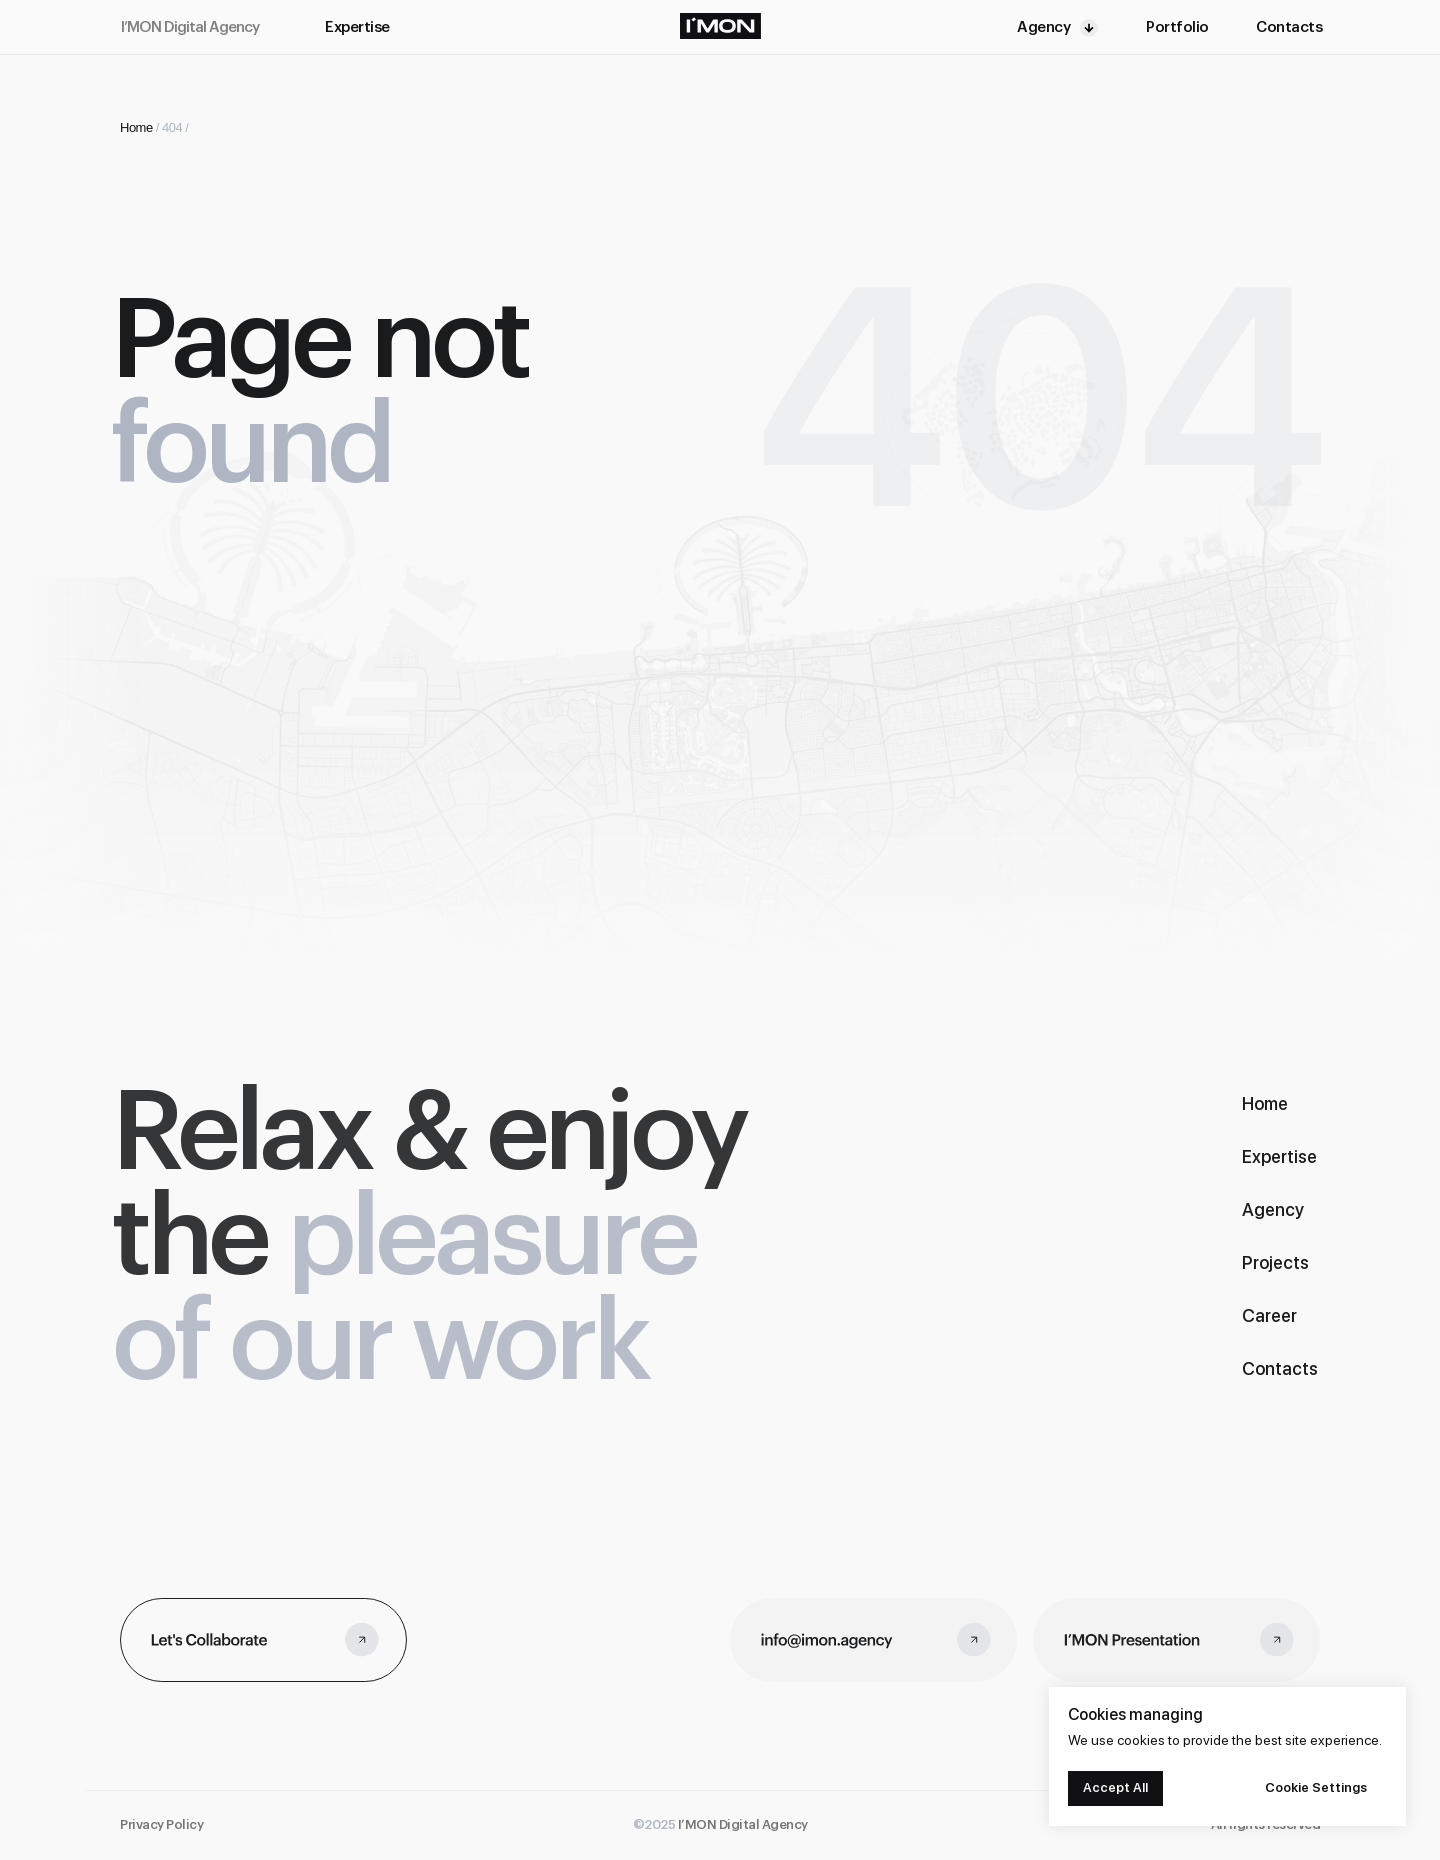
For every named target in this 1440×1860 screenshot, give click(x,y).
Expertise (357, 27)
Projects (1275, 1262)
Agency (1043, 27)
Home (136, 127)
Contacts (1289, 27)
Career (1269, 1315)
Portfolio (1177, 27)
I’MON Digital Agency (190, 27)
